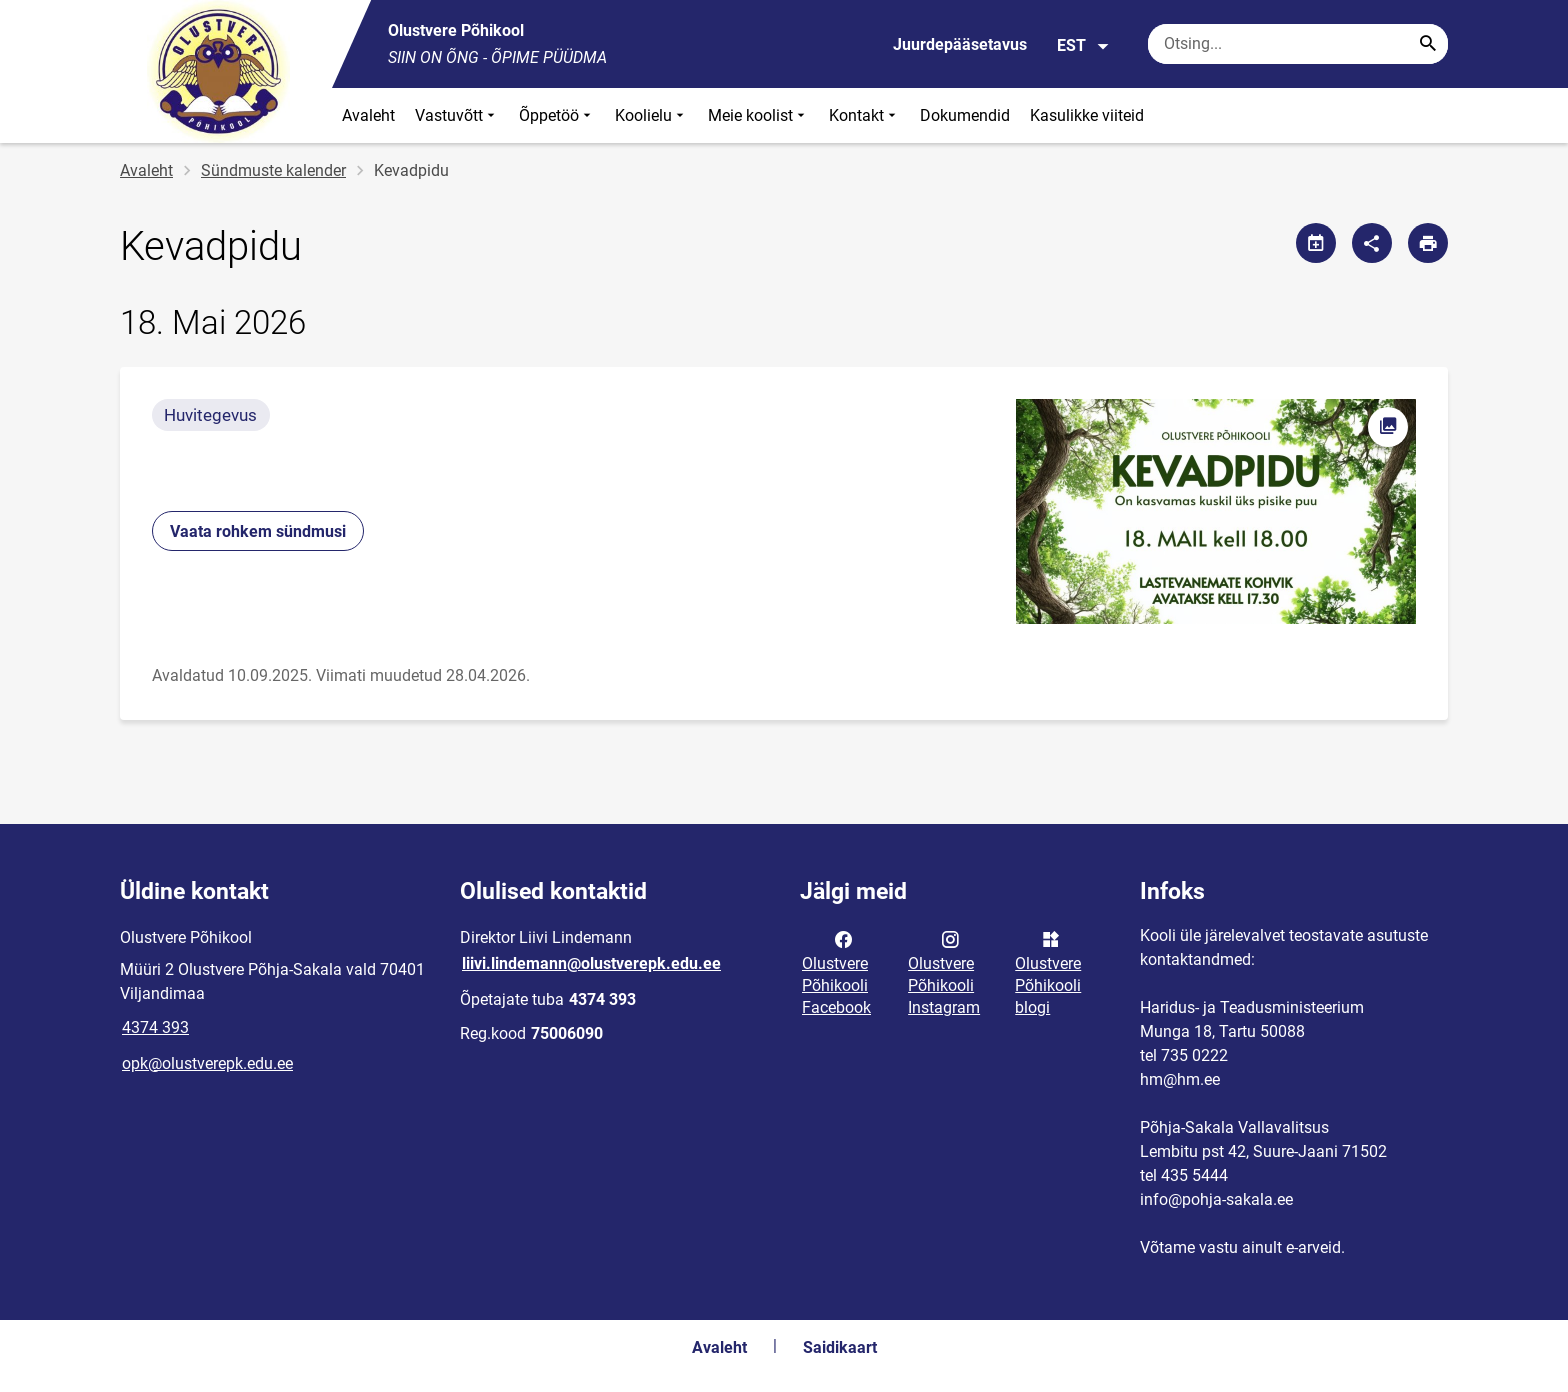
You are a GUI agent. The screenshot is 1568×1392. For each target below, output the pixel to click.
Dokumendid (965, 115)
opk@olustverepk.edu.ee (207, 1063)
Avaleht (368, 115)
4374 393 (155, 1027)
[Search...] (1428, 44)
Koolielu (651, 115)
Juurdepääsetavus (960, 44)
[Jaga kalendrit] (1316, 243)
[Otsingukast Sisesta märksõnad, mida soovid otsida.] (1298, 44)
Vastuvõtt (457, 115)
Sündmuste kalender (273, 170)
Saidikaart (840, 1347)
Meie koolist (758, 115)
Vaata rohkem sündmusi (258, 531)
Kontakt (864, 115)
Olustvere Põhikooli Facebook (836, 972)
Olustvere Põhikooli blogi (1048, 972)
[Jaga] (1372, 243)
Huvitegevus (210, 415)
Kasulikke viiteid (1087, 115)
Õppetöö (557, 115)
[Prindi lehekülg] (1428, 243)
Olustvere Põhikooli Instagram (944, 972)
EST (1083, 46)
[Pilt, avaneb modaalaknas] (1216, 511)
